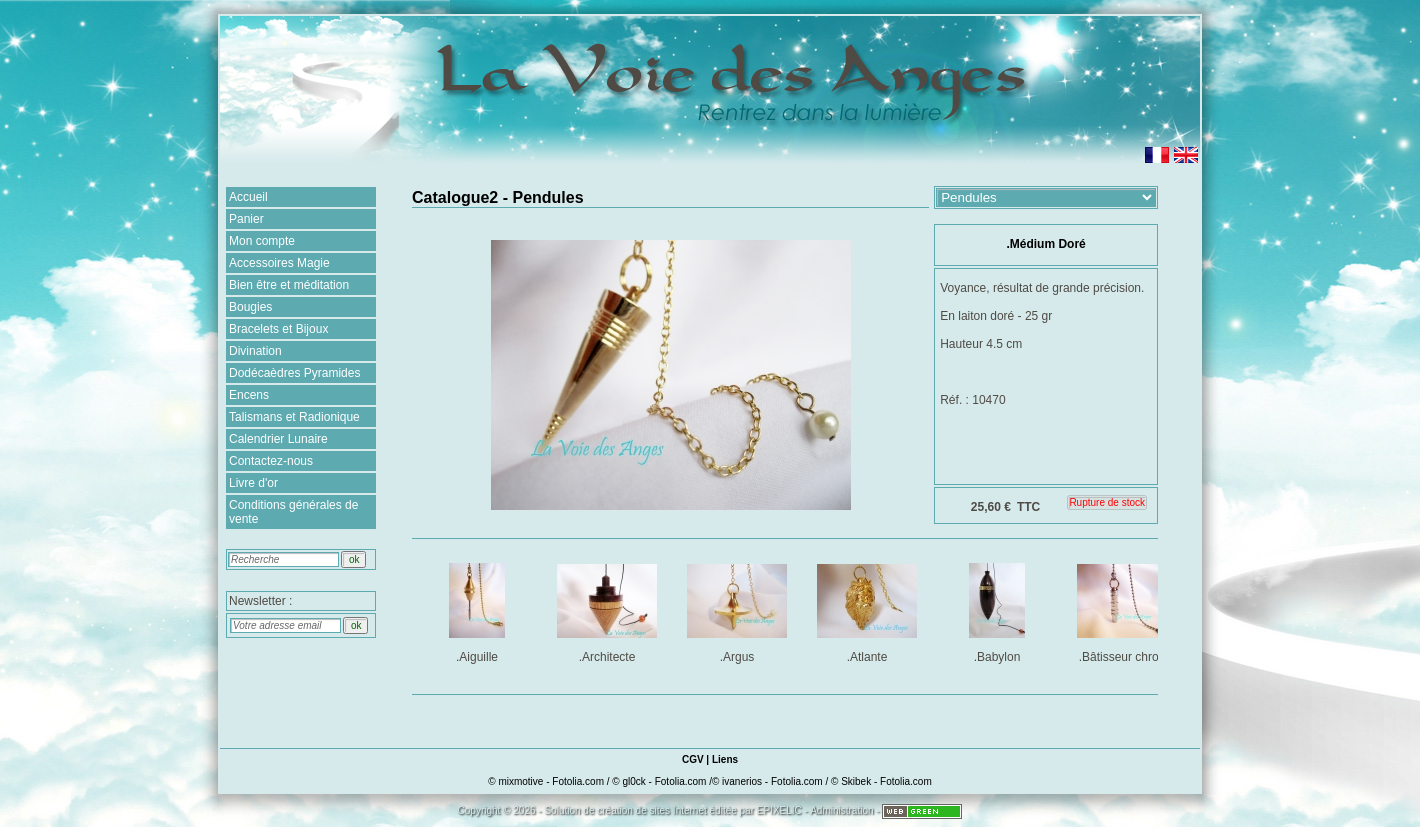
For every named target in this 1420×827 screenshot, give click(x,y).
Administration (841, 810)
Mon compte (262, 241)
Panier (246, 219)
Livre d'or (253, 483)
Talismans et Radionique (294, 417)
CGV (693, 759)
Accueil (248, 197)
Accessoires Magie (279, 263)
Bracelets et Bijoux (278, 329)
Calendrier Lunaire (278, 439)
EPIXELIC (779, 810)
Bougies (250, 307)
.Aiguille (478, 609)
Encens (249, 395)
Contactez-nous (271, 461)
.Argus (738, 609)
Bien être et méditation (289, 285)
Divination (255, 351)
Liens (725, 759)
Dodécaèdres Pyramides (294, 373)
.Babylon (998, 609)
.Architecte (608, 609)
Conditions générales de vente (293, 512)
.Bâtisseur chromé (1128, 609)
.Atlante (868, 609)
